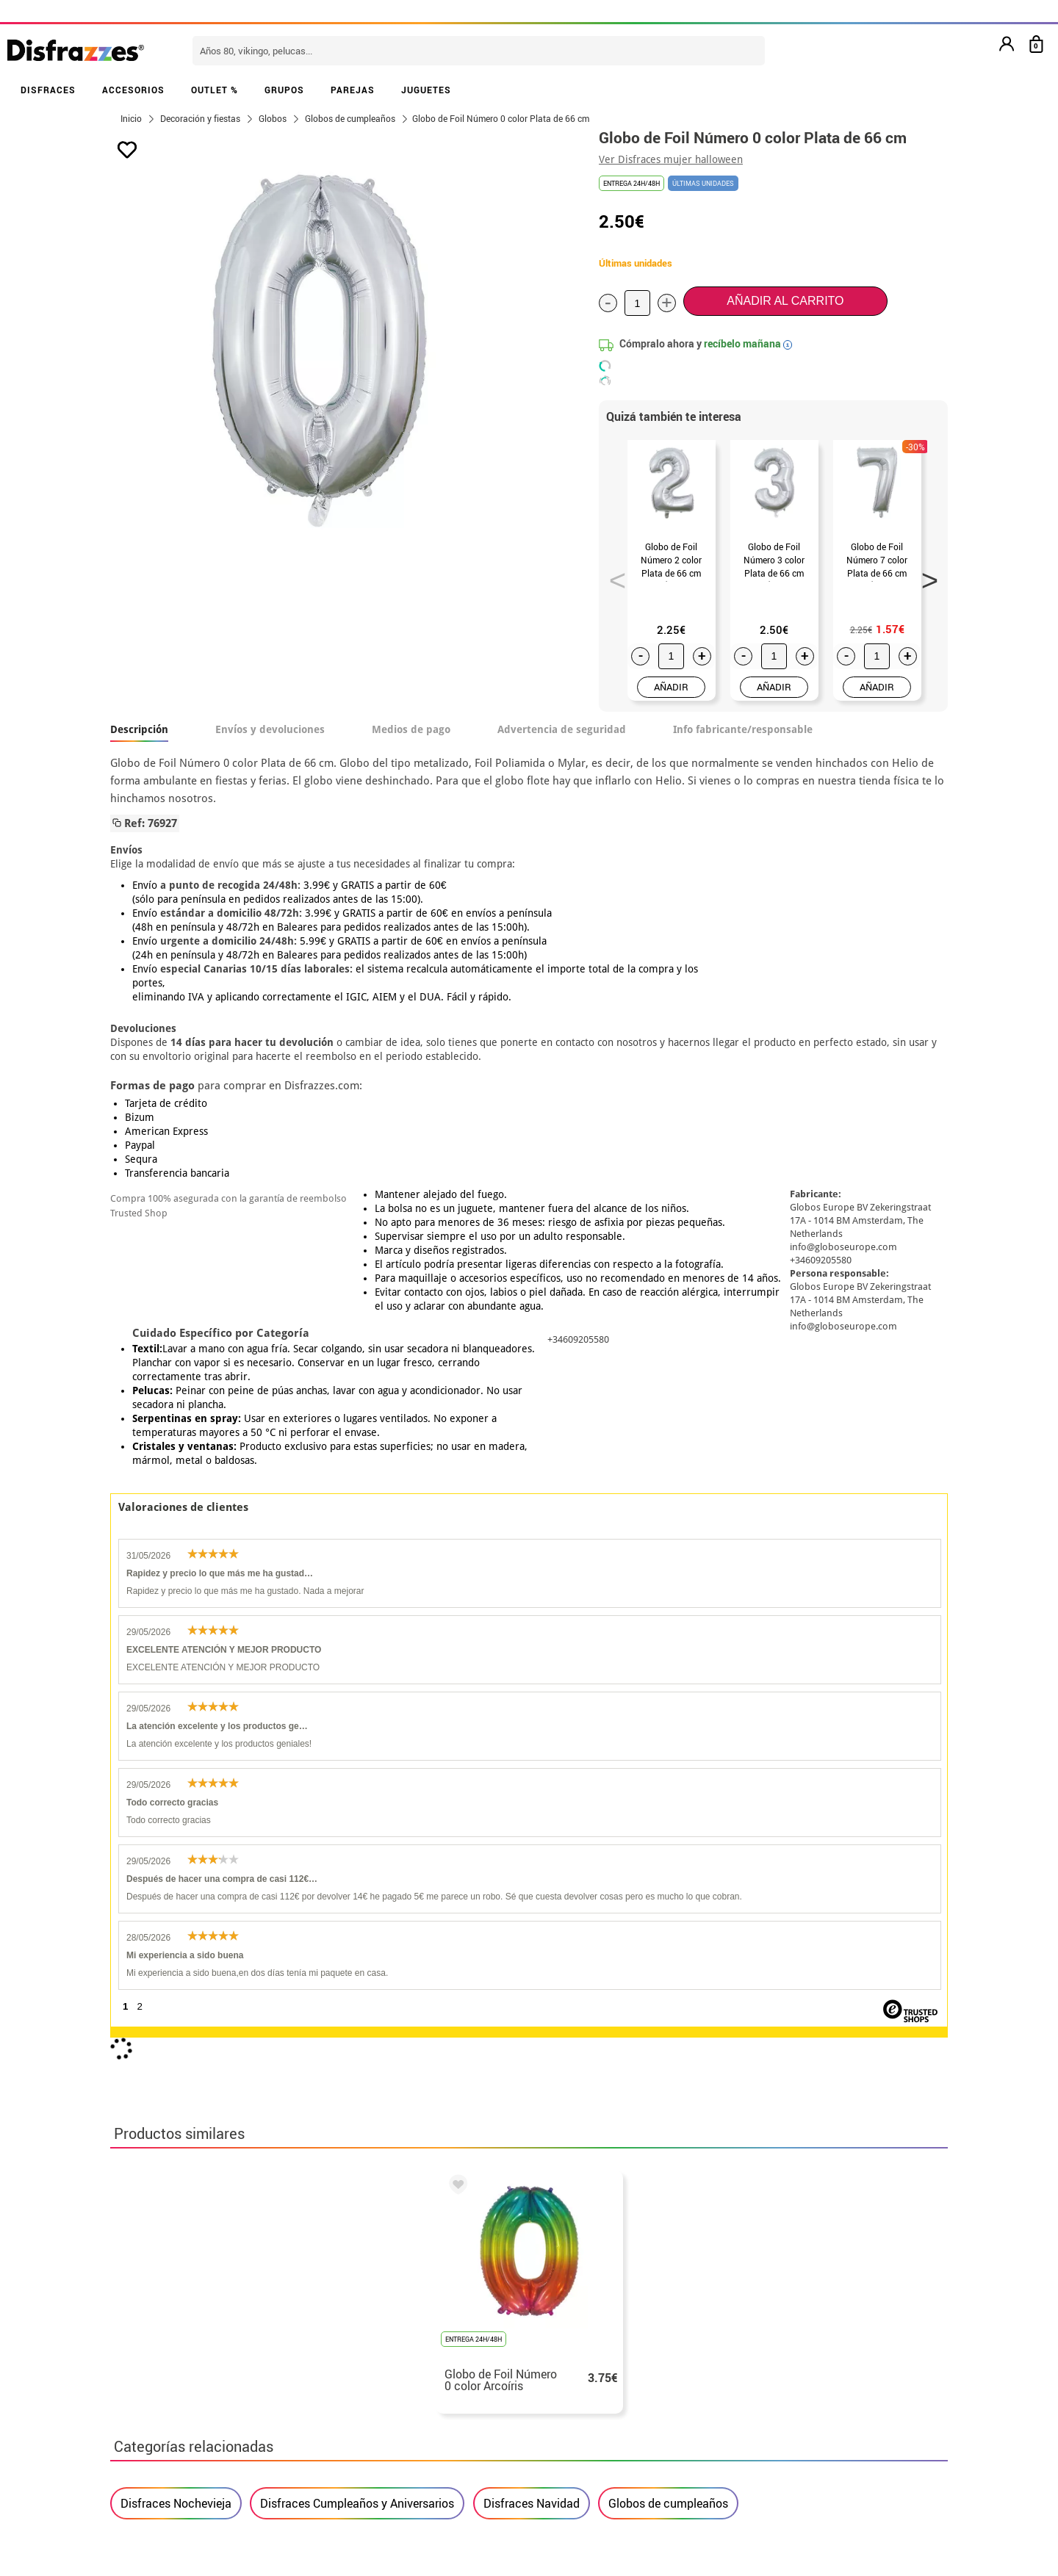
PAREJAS (353, 89)
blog (442, 2231)
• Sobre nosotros (158, 2343)
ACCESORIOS (133, 89)
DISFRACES (48, 89)
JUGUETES (426, 89)
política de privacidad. (581, 2139)
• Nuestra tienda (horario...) (188, 2308)
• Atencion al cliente (167, 2396)
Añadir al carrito (785, 301)
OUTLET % (214, 89)
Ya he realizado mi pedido (769, 2326)
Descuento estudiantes (181, 2326)
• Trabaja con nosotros (174, 2449)
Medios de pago (411, 729)
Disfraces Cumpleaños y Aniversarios (357, 1857)
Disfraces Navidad (531, 1857)
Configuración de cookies (188, 2432)
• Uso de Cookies (157, 2414)
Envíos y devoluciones (270, 729)
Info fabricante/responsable (743, 729)
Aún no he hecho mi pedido (772, 2308)
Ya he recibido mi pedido (766, 2343)
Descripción (139, 729)
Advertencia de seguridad (561, 729)
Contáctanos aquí (447, 2326)
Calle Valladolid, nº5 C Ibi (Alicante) (761, 2417)
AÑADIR (671, 686)
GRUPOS (284, 89)
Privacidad (220, 2379)
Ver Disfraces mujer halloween (671, 159)
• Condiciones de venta (174, 2361)
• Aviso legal (147, 2379)
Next (925, 576)
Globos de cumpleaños (668, 1857)
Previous (612, 576)
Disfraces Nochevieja (175, 1857)
